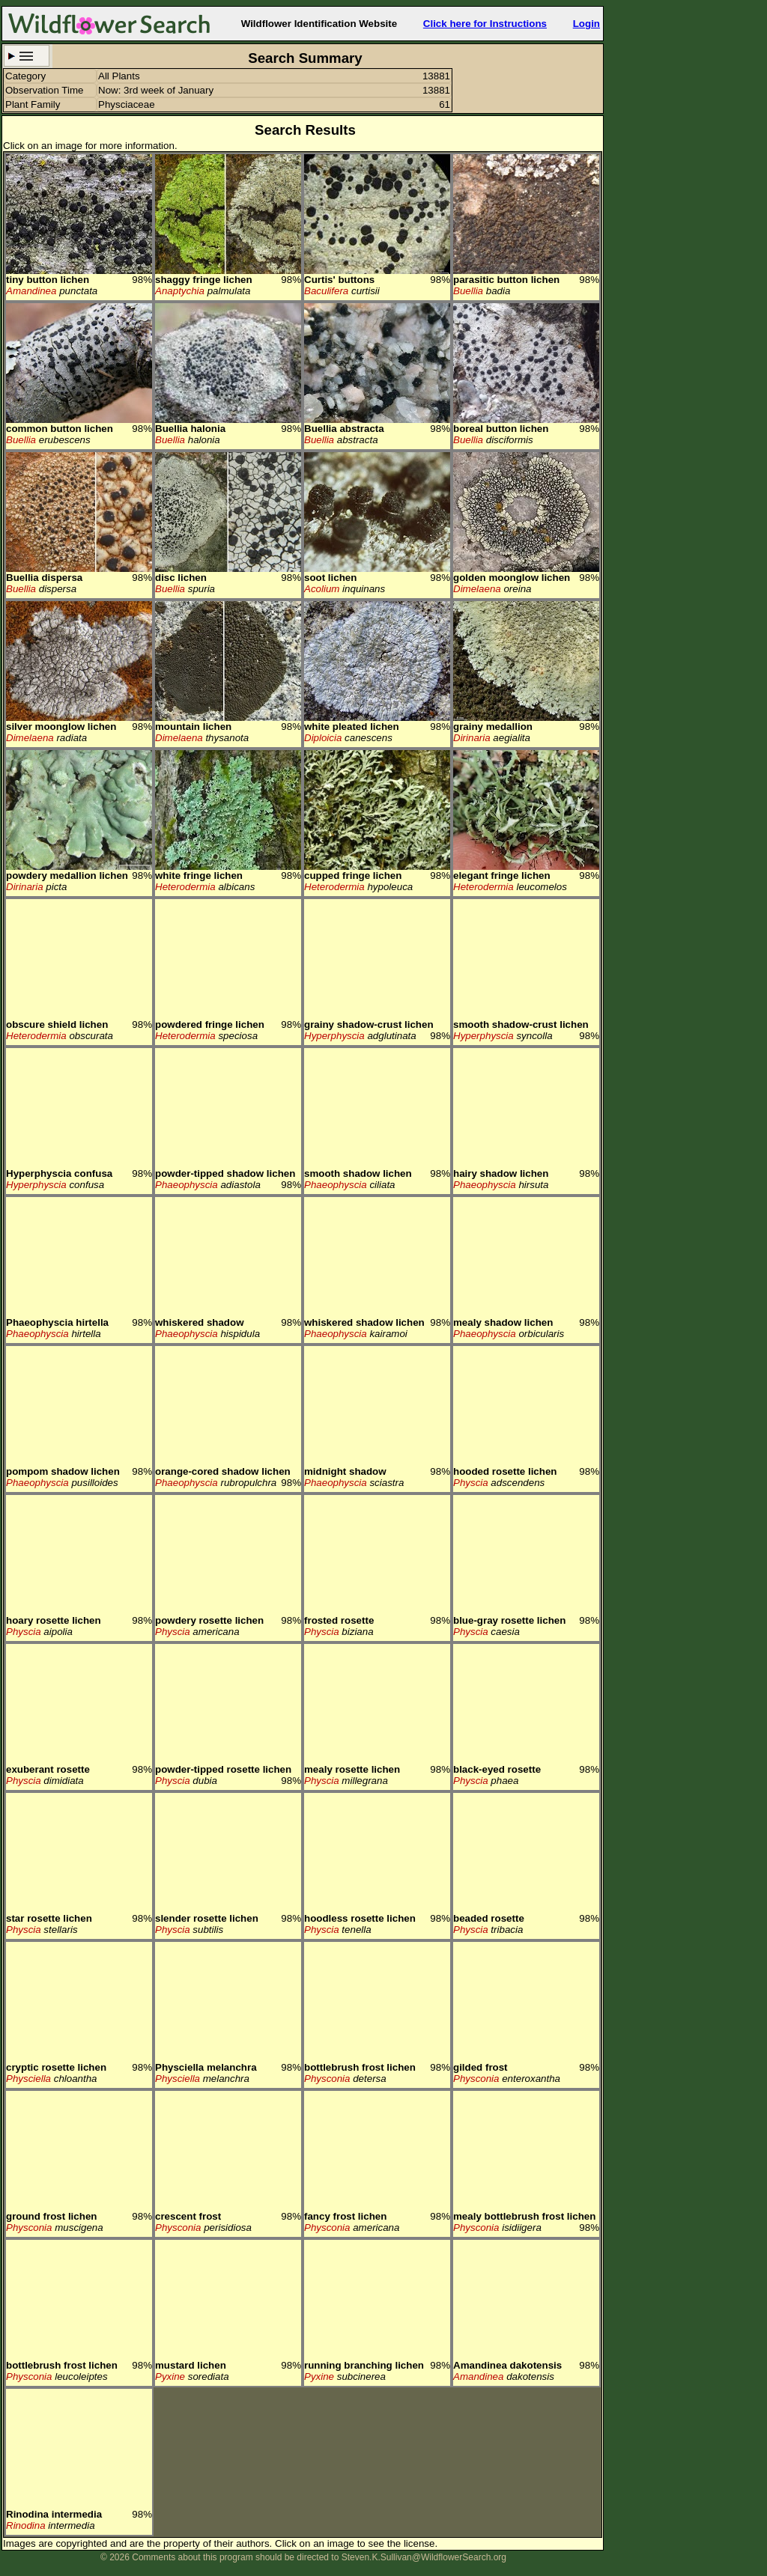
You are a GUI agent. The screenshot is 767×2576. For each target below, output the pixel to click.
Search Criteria (26, 56)
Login (586, 23)
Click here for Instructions (485, 23)
